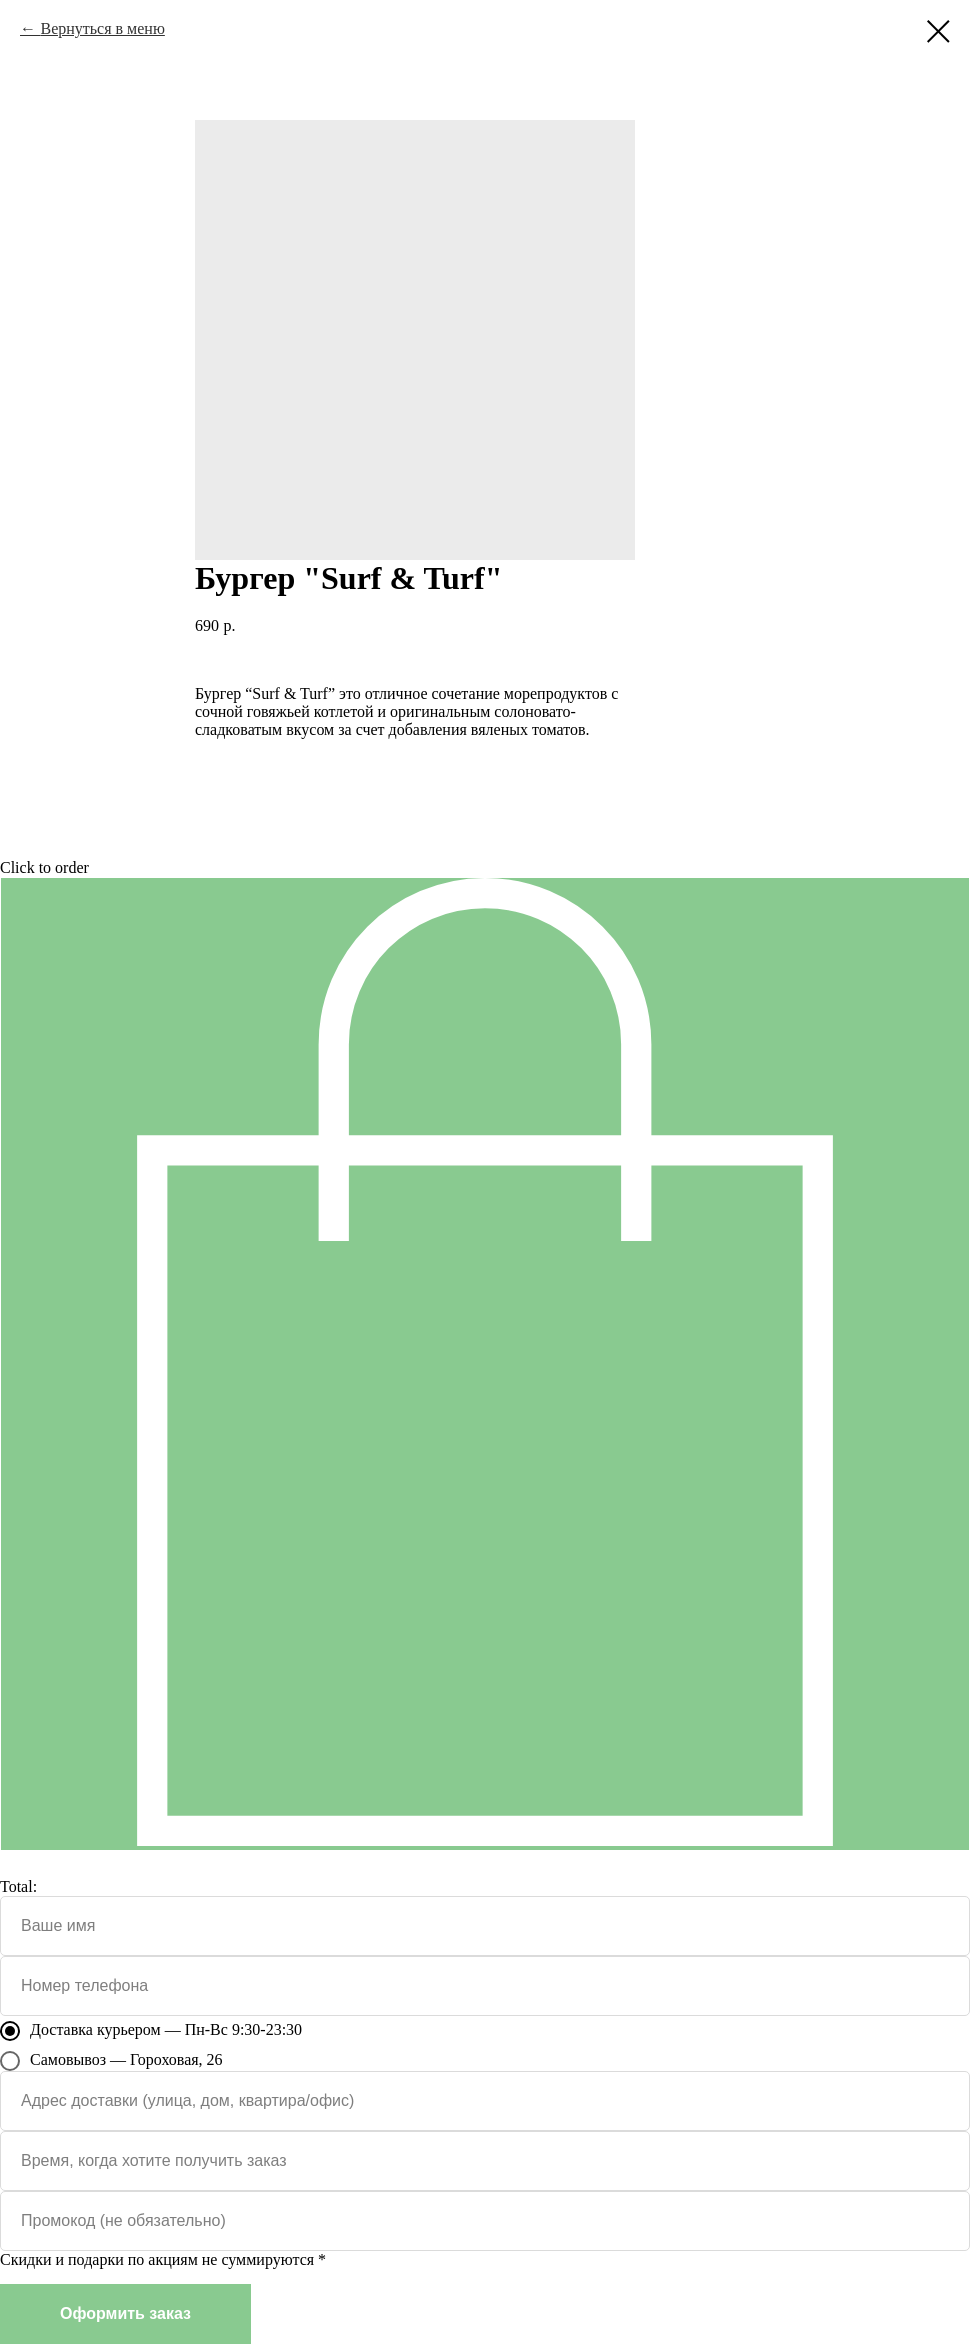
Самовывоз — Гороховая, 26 (111, 2061)
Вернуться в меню (102, 28)
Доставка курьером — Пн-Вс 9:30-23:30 (151, 2031)
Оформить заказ (125, 2313)
